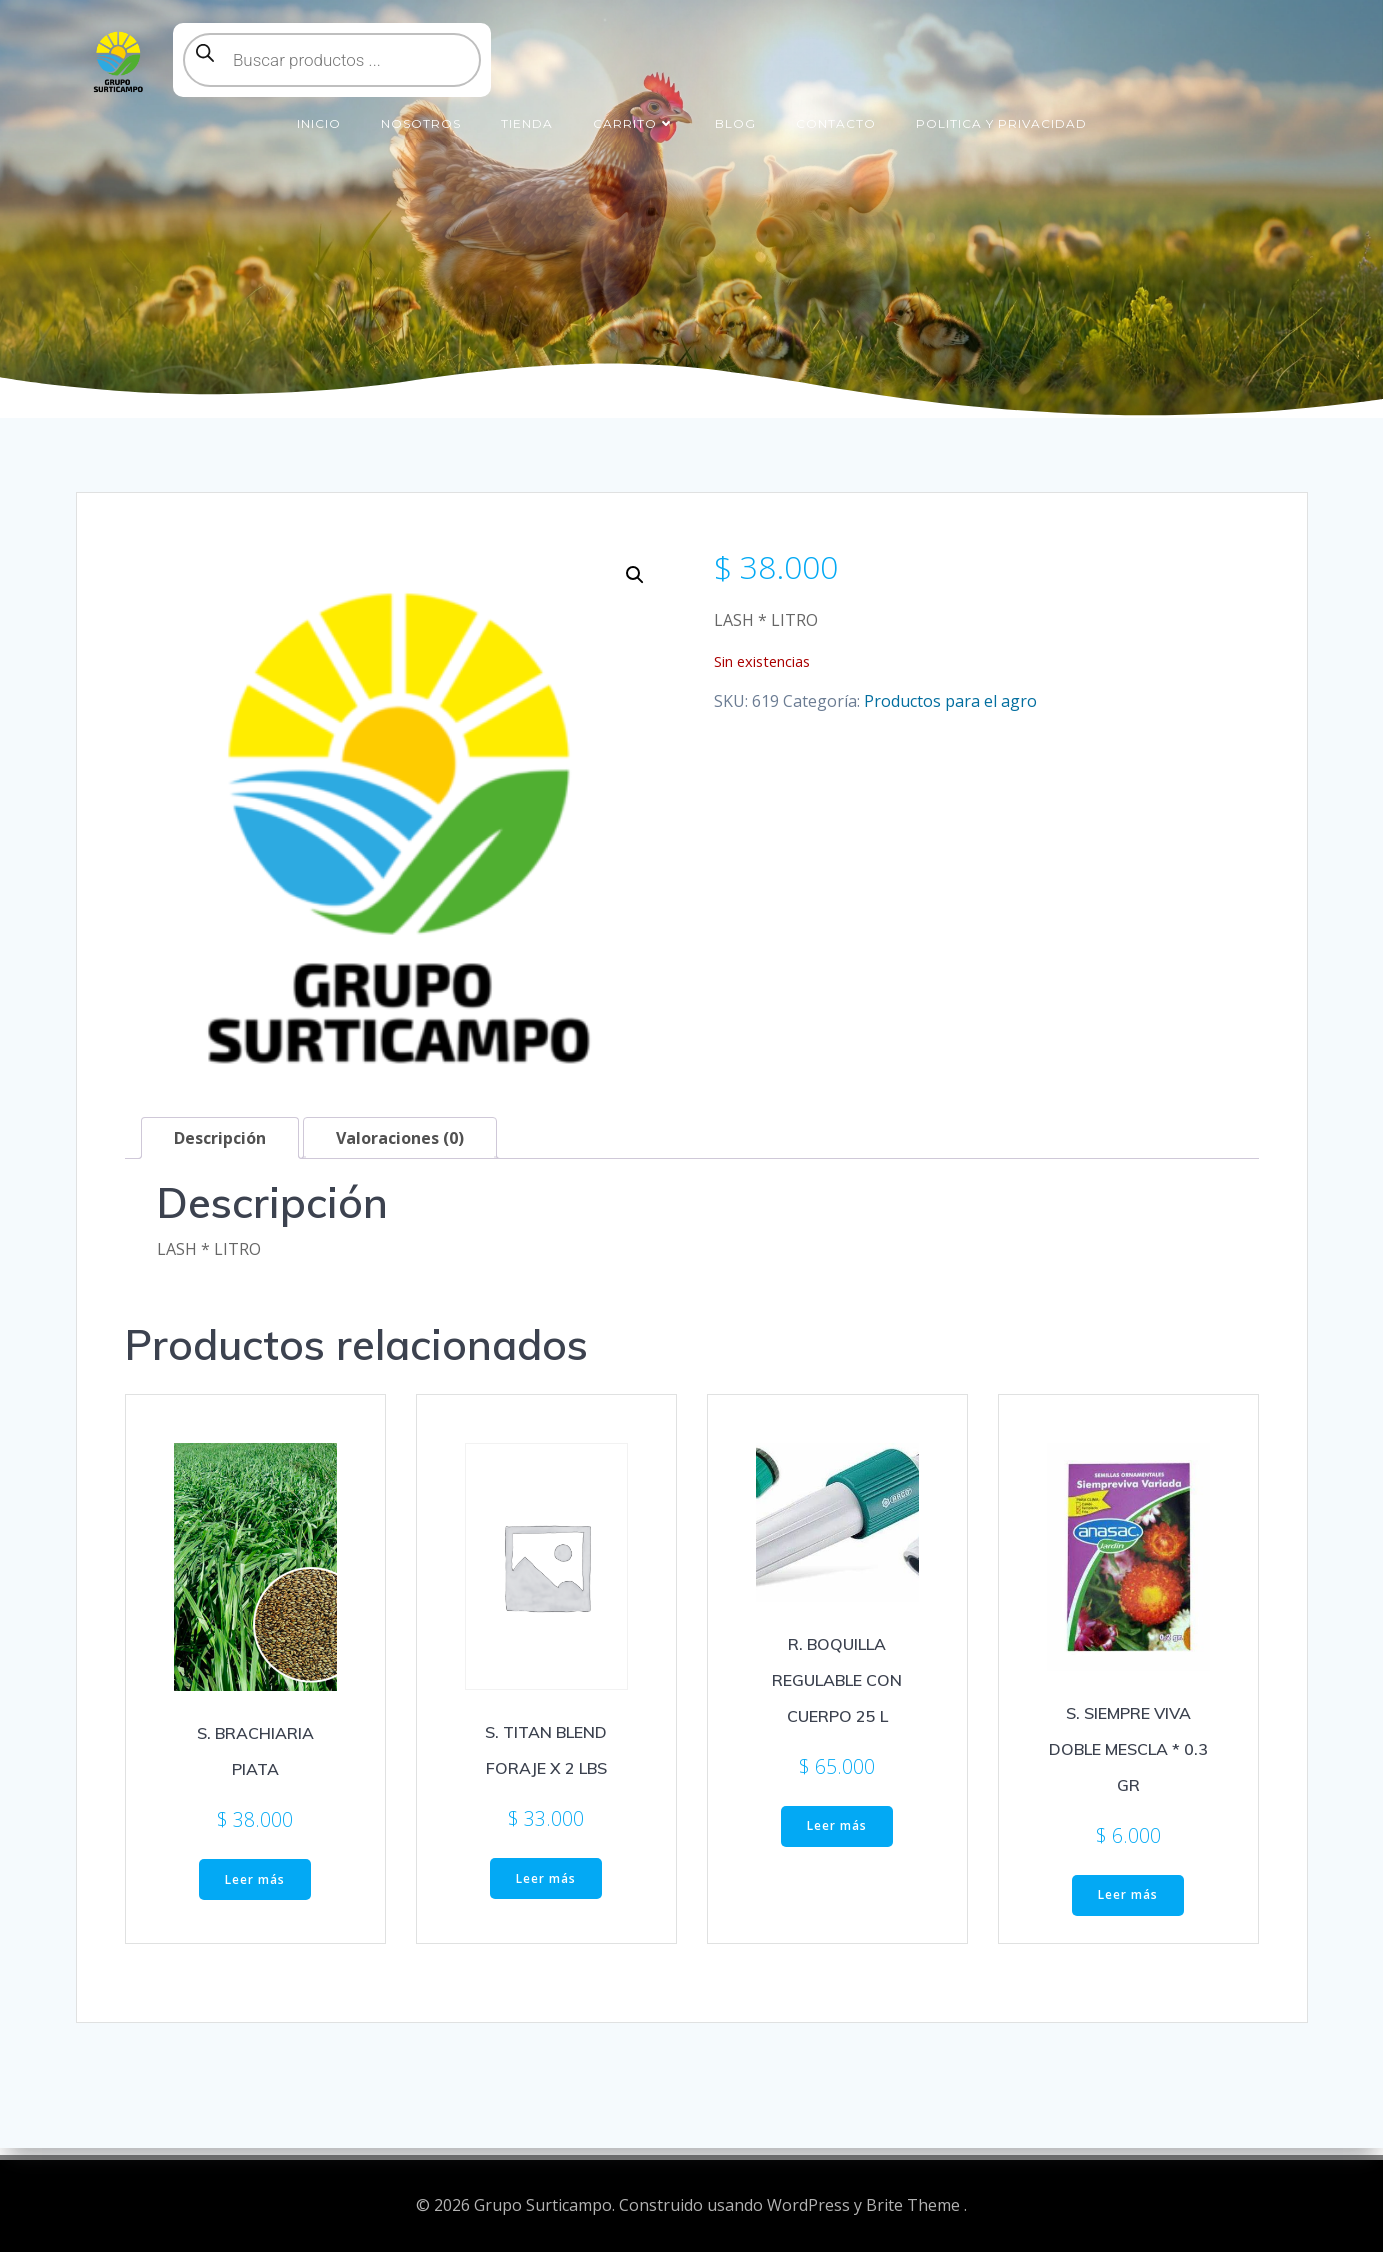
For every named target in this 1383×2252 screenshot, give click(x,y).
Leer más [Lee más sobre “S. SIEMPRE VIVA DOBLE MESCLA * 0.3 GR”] (1128, 1906)
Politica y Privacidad (1001, 108)
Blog (735, 108)
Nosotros (421, 108)
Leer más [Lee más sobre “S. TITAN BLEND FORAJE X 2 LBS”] (546, 1889)
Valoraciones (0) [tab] (400, 1149)
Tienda (527, 108)
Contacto (836, 108)
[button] (635, 586)
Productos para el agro (950, 712)
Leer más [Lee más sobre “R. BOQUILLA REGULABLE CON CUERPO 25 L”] (837, 1837)
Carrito (634, 108)
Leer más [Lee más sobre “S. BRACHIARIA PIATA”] (255, 1890)
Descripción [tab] (220, 1149)
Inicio (319, 108)
